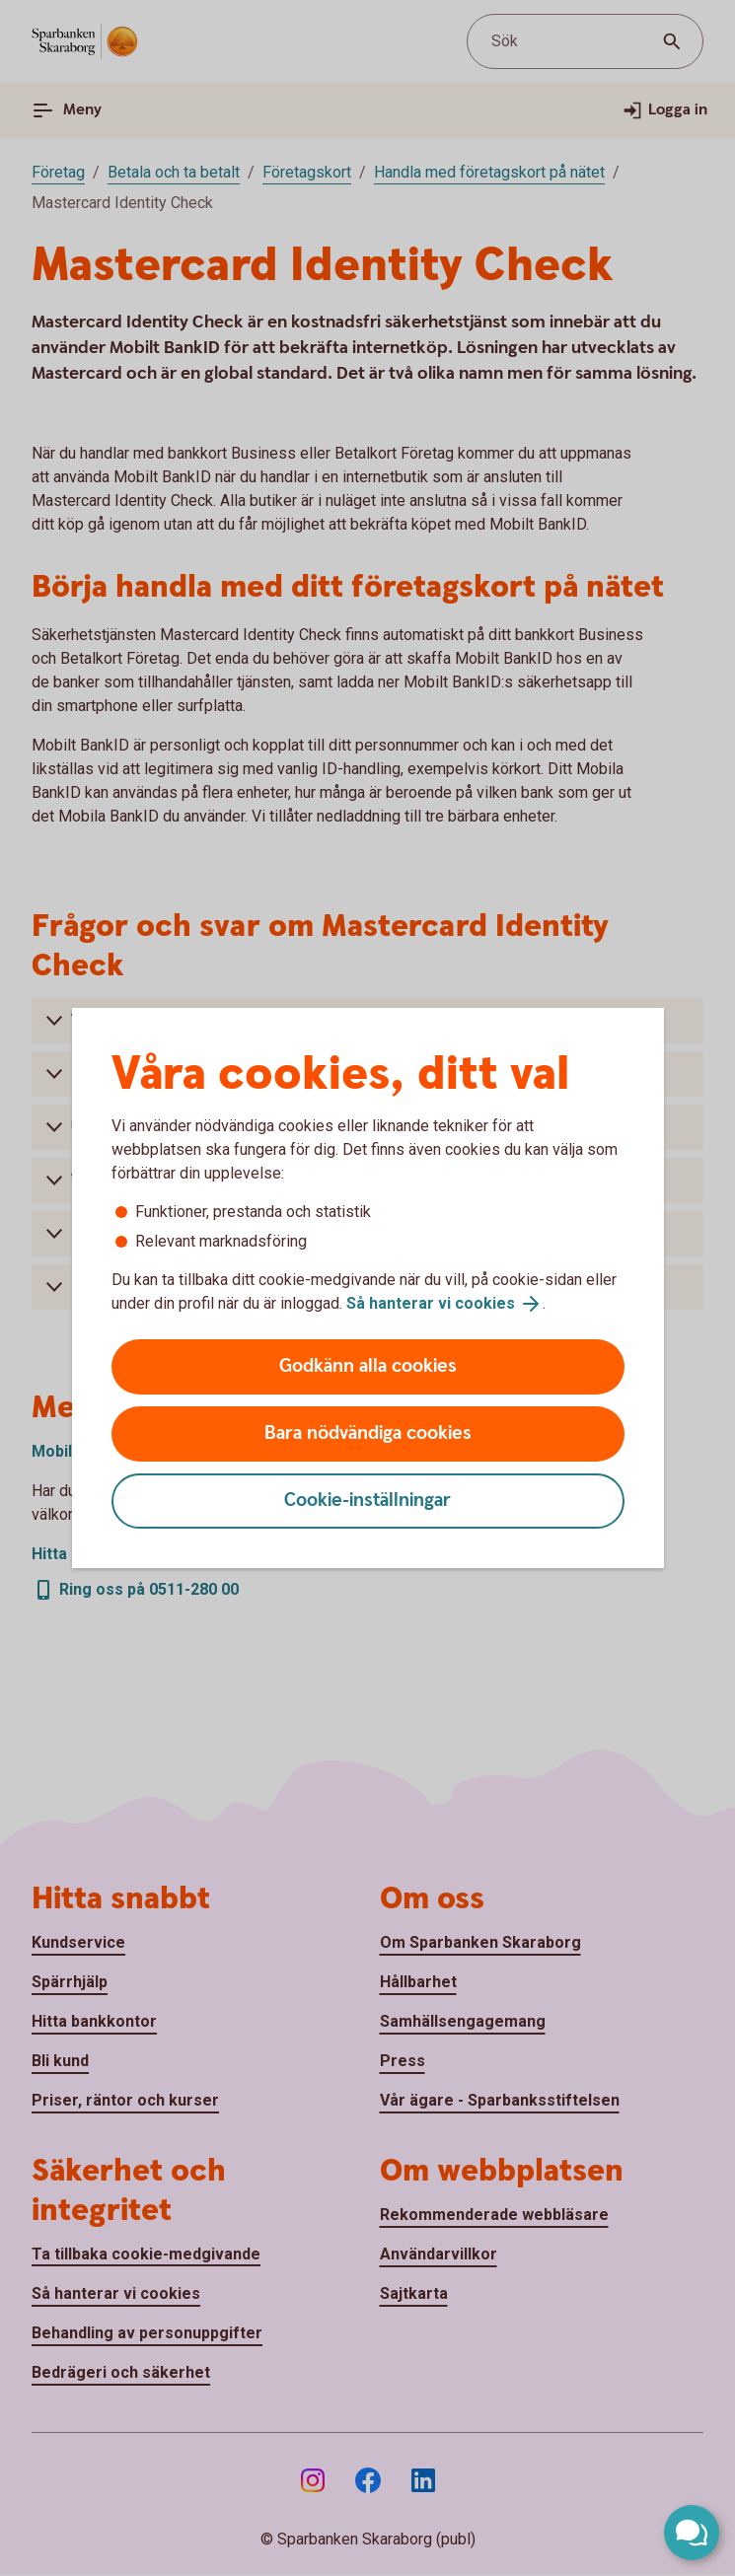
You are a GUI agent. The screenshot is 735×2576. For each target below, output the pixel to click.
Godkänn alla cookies (368, 1366)
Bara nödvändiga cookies (368, 1433)
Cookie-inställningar (367, 1500)
